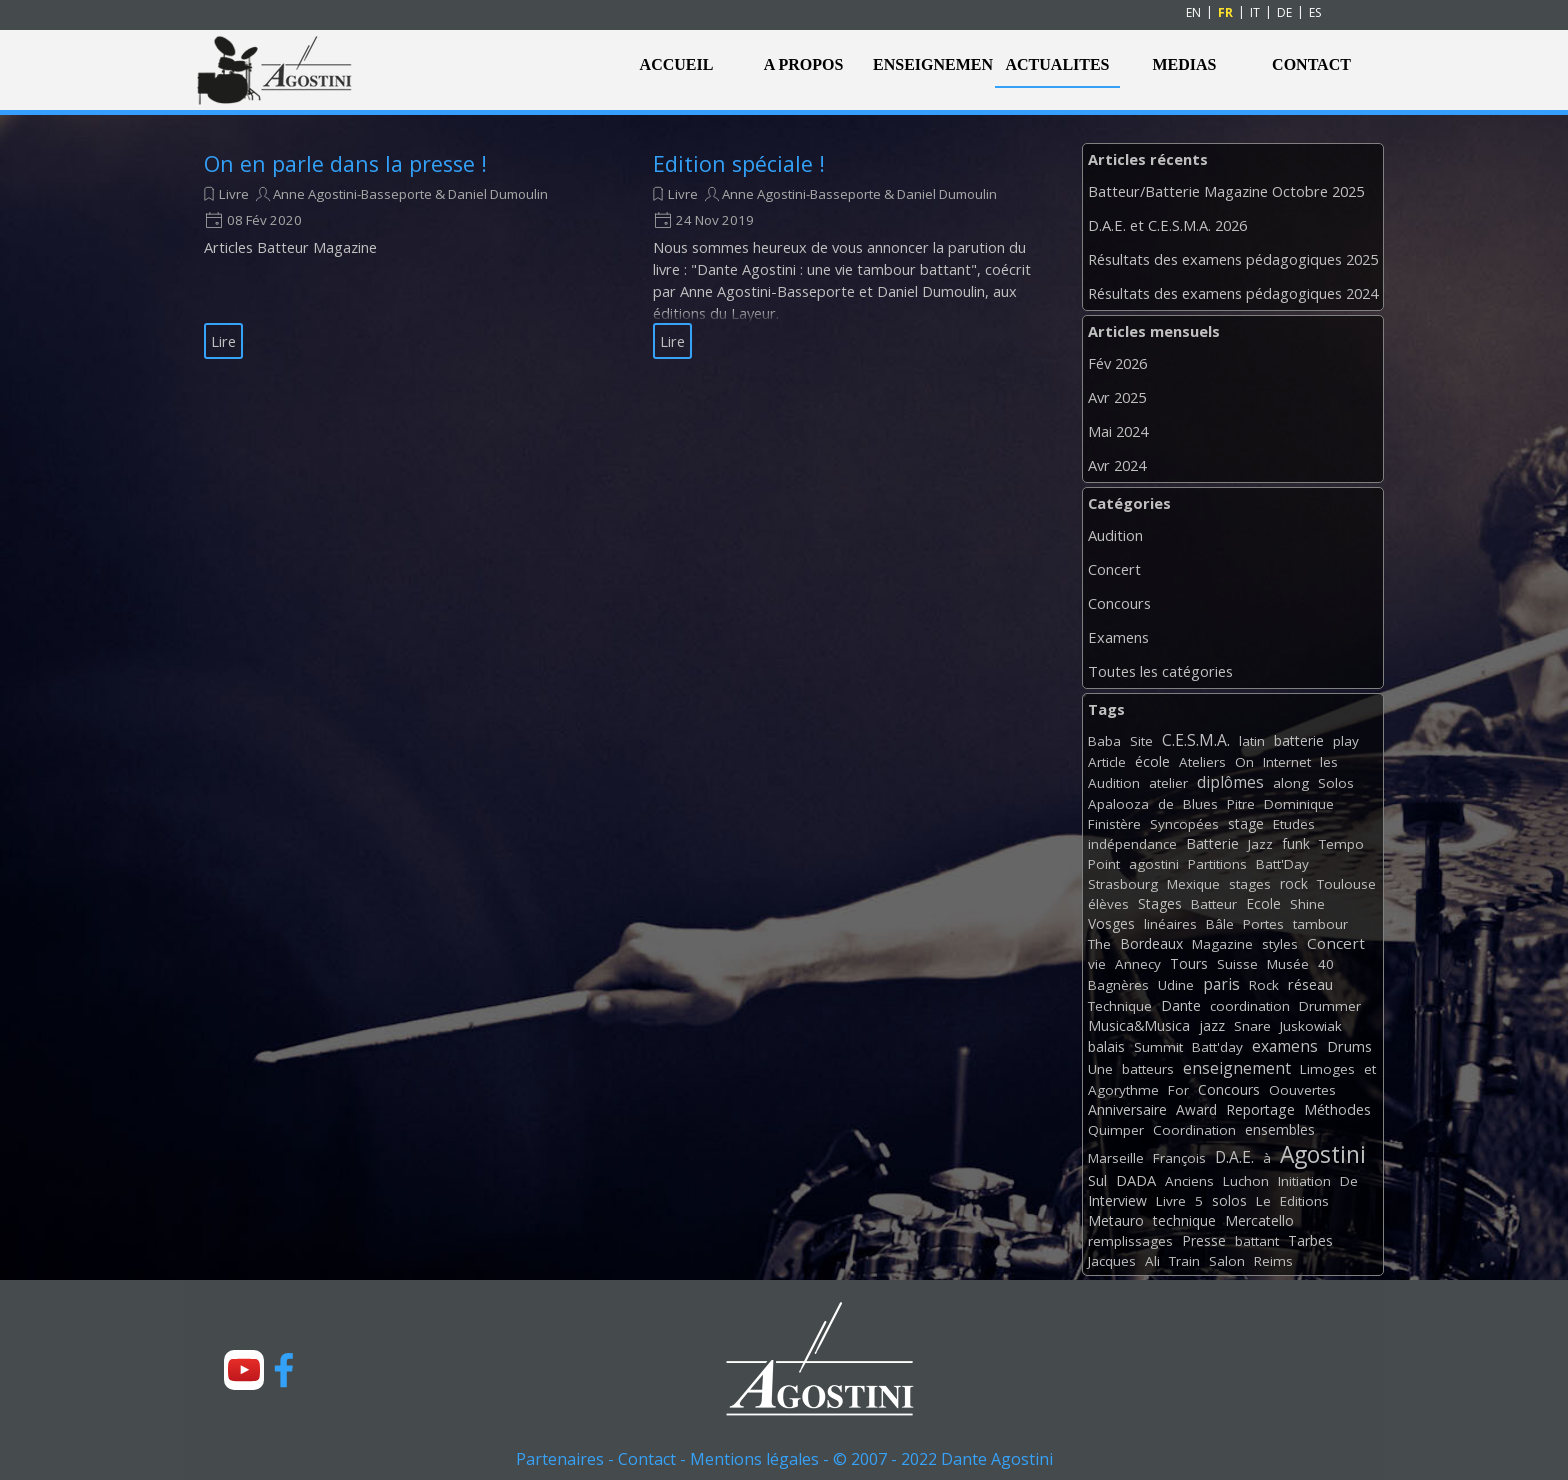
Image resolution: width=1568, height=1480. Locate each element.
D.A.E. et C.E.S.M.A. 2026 (1167, 225)
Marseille (1116, 1158)
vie (1097, 964)
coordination (1250, 1006)
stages (1250, 884)
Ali (1152, 1261)
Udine (1176, 985)
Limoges (1327, 1069)
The (1099, 944)
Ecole (1263, 903)
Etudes (1294, 824)
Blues (1200, 804)
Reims (1273, 1261)
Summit (1158, 1047)
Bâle (1220, 924)
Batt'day (1217, 1047)
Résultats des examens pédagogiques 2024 (1233, 293)
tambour (1320, 924)
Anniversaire (1127, 1109)
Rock (1264, 985)
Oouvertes (1302, 1090)
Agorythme (1123, 1090)
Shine (1307, 904)
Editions (1304, 1201)
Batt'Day (1282, 864)
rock (1294, 883)
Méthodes (1337, 1109)
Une (1100, 1069)
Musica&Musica (1139, 1025)
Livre (234, 194)
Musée (1288, 964)
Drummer (1330, 1006)
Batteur (1214, 904)
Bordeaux (1151, 943)
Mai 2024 (1118, 431)
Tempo (1341, 844)
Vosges (1111, 923)
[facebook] (284, 1370)
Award (1196, 1109)
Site (1141, 741)
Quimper (1116, 1130)
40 (1326, 964)
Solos (1336, 783)
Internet (1287, 762)
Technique (1120, 1006)
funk (1296, 843)
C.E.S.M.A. (1196, 740)
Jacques (1112, 1261)
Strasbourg (1123, 884)
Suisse (1237, 964)
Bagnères (1118, 985)
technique (1184, 1220)
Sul (1097, 1180)
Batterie (1212, 843)
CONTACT (1311, 64)
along (1291, 783)
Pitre (1241, 804)
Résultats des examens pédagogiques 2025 (1233, 259)
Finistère (1114, 824)
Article (1107, 762)
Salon (1227, 1261)
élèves (1108, 904)
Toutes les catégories (1160, 671)
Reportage (1260, 1109)
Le (1263, 1201)
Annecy (1138, 964)
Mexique (1193, 884)
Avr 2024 (1117, 465)
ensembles (1280, 1129)
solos (1229, 1200)
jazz (1212, 1025)
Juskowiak (1311, 1026)
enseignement (1237, 1068)
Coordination (1194, 1130)
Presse (1204, 1240)
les (1329, 762)
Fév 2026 (1117, 363)
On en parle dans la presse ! (345, 163)
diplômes (1230, 782)
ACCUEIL (677, 64)
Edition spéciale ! (739, 163)
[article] (403, 254)
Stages (1160, 903)
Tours (1189, 963)
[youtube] (244, 1370)
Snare (1252, 1026)
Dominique (1299, 804)
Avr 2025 (1117, 397)
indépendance (1132, 844)
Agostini (1323, 1154)
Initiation (1304, 1181)
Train (1184, 1261)
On (1244, 762)
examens (1285, 1046)
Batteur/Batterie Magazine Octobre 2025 (1226, 191)
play (1346, 741)
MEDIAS (1184, 64)
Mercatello (1259, 1220)
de (1166, 804)
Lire (223, 341)
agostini (1154, 864)
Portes (1263, 924)
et (1370, 1069)
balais (1106, 1046)
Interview (1117, 1200)
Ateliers (1202, 762)
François (1179, 1158)
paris (1221, 984)
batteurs (1148, 1069)
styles (1280, 944)
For (1178, 1090)
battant (1257, 1241)
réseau (1310, 984)
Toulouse (1346, 884)
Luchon (1246, 1181)
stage (1246, 823)
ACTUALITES (1057, 64)
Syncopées (1184, 824)
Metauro (1116, 1220)
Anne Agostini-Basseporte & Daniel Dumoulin (410, 194)
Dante (1181, 1005)
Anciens (1189, 1181)
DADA (1136, 1180)
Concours (1119, 603)
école (1152, 761)
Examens (1118, 637)
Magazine (1222, 944)
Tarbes (1310, 1240)
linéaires (1170, 924)
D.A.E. (1234, 1157)
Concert (1114, 569)
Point (1104, 864)
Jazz (1260, 844)
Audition (1115, 535)
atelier (1168, 783)
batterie (1299, 740)
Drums (1349, 1046)
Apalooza (1118, 804)
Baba (1104, 741)
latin (1252, 741)
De (1349, 1181)
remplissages (1130, 1241)
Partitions (1217, 864)
